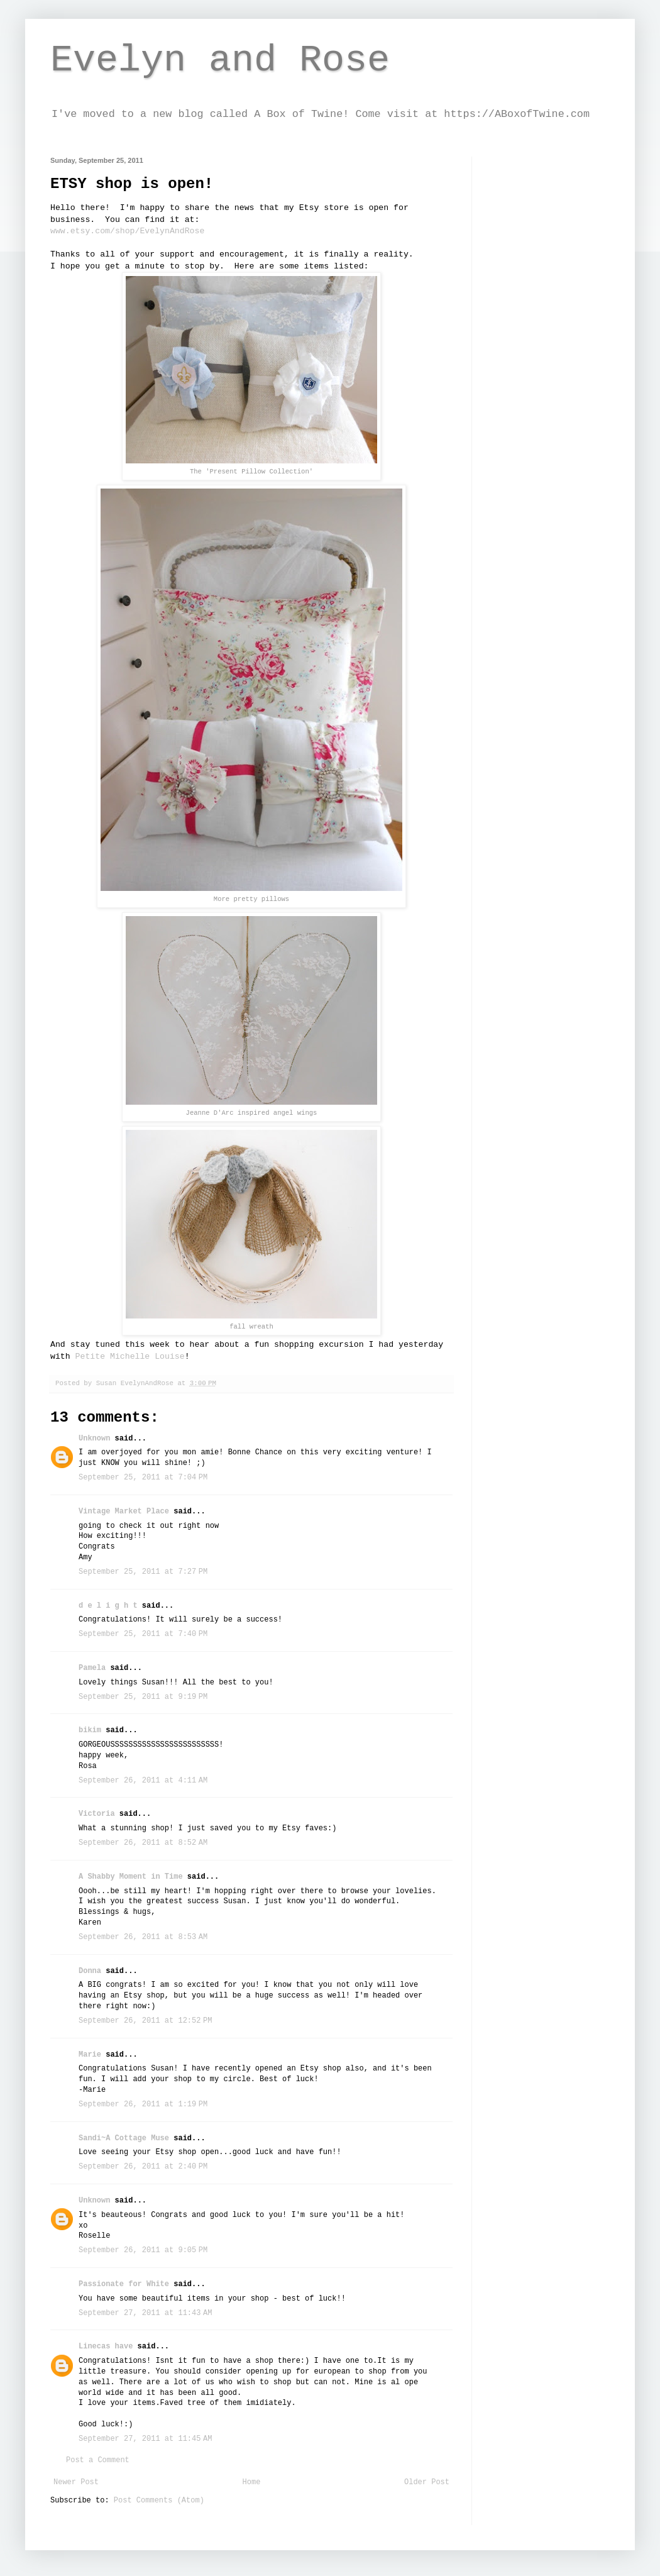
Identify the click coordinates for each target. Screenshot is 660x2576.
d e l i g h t (108, 1605)
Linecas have (106, 2346)
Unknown (94, 1438)
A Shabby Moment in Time (131, 1876)
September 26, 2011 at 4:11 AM (143, 1780)
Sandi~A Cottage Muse (124, 2138)
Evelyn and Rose (220, 60)
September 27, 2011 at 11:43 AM (145, 2313)
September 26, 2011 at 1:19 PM (143, 2104)
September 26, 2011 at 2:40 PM (143, 2166)
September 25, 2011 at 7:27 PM (143, 1571)
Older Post (426, 2482)
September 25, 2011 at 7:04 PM (143, 1477)
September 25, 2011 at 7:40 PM (143, 1634)
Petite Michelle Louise (130, 1356)
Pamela (92, 1668)
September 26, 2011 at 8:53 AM (143, 1937)
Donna (90, 1971)
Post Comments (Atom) (159, 2500)
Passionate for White (124, 2284)
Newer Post (76, 2482)
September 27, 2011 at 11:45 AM (145, 2439)
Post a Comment (97, 2460)
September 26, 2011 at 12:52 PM (145, 2020)
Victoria (97, 1814)
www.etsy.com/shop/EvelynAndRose (127, 231)
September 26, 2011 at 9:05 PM (143, 2250)
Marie (90, 2054)
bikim (90, 1730)
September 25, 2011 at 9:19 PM (143, 1697)
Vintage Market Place (124, 1511)
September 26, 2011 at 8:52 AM (143, 1842)
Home (252, 2482)
